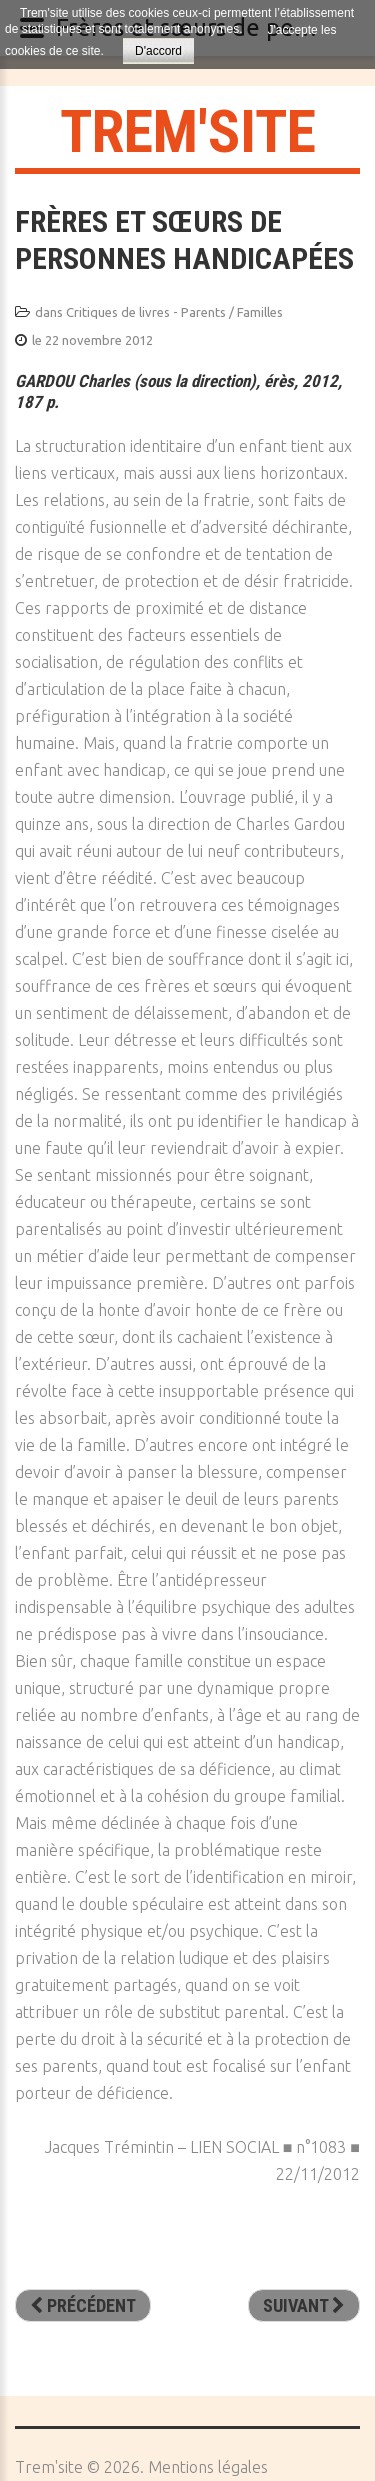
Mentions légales (208, 2467)
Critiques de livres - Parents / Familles (174, 312)
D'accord (158, 51)
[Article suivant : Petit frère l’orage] (304, 2306)
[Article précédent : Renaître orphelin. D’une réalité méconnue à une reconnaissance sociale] (83, 2306)
